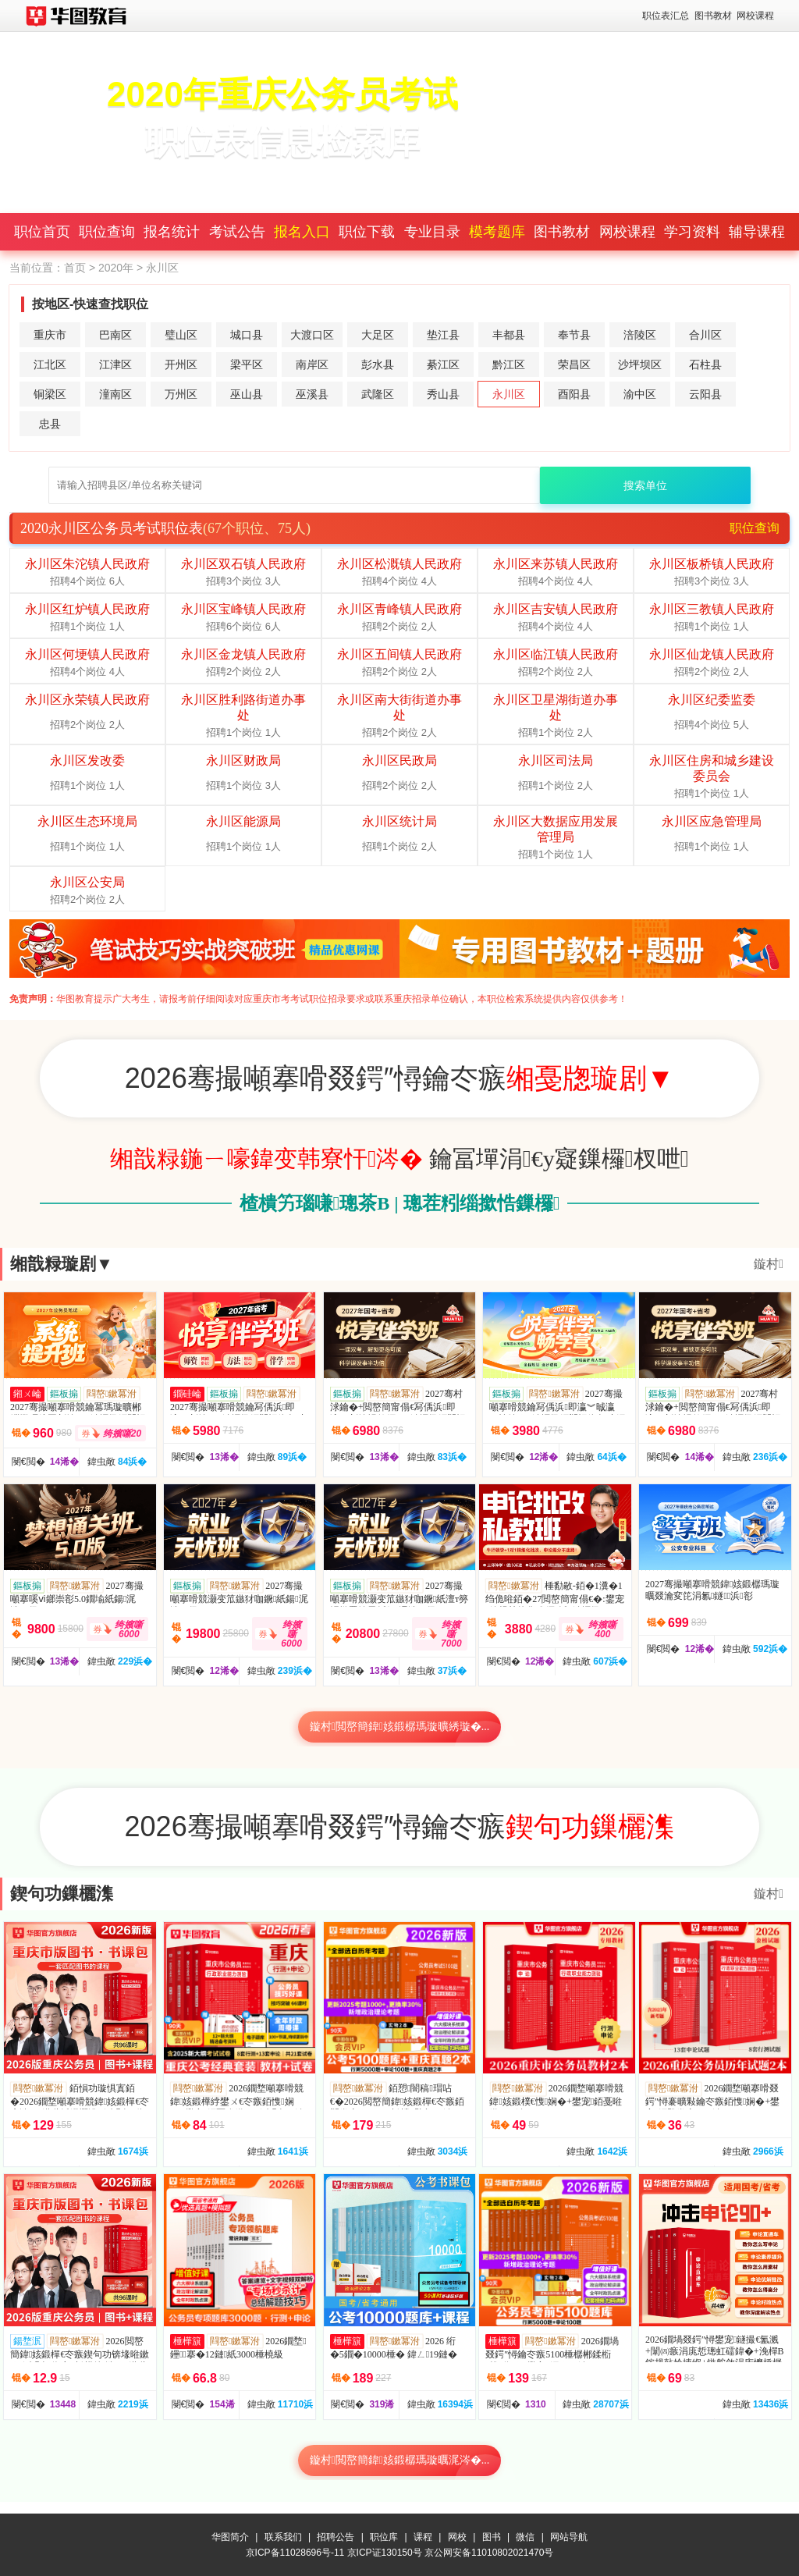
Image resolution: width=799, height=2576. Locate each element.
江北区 (50, 364)
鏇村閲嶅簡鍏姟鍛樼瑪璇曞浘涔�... (400, 2460)
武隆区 (377, 394)
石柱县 (705, 364)
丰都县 (508, 335)
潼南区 (115, 394)
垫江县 (443, 335)
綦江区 (443, 364)
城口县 (246, 335)
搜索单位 (645, 485)
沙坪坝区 (640, 364)
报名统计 (172, 232)
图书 (491, 2537)
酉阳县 (574, 394)
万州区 (181, 394)
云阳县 (705, 394)
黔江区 (508, 364)
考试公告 (237, 232)
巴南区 (115, 335)
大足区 (377, 335)
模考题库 (497, 232)
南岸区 (312, 364)
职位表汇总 (665, 15)
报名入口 (302, 232)
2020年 (115, 267)
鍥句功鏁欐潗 (61, 1893)
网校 (457, 2537)
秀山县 (443, 394)
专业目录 (432, 232)
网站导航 (569, 2537)
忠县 (50, 423)
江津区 (115, 364)
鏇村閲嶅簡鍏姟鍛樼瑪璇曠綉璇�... (400, 1726)
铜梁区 (50, 394)
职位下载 (367, 232)
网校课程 (755, 15)
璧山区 (181, 335)
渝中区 (639, 394)
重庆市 (50, 335)
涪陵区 (639, 335)
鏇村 (768, 1263)
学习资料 (692, 232)
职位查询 (107, 232)
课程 (423, 2537)
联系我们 (283, 2537)
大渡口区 (312, 335)
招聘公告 (335, 2537)
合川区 (705, 335)
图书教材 (713, 15)
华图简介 (230, 2537)
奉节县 (574, 335)
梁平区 (246, 364)
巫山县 (246, 394)
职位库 (384, 2537)
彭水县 (377, 364)
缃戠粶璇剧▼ (61, 1264)
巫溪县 (312, 394)
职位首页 (42, 232)
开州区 (181, 364)
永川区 (508, 394)
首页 (75, 267)
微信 (525, 2537)
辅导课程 (757, 232)
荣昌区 (574, 364)
